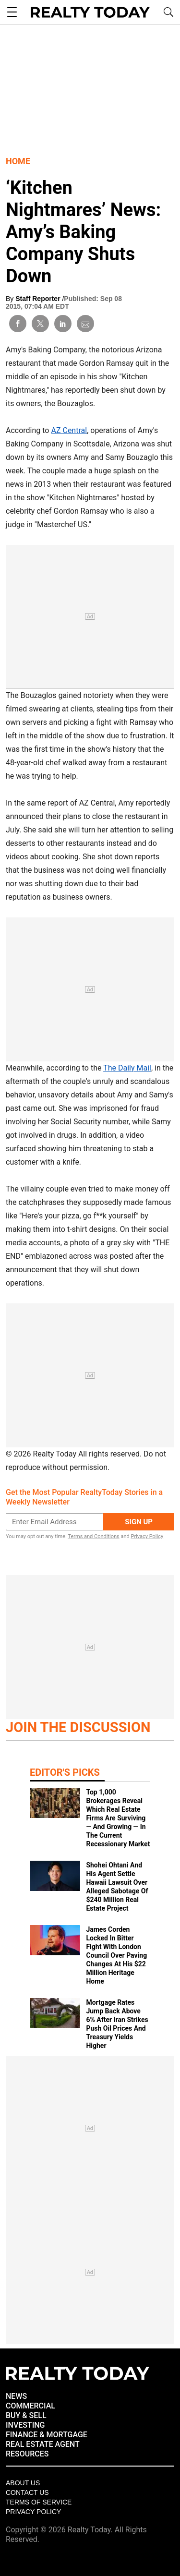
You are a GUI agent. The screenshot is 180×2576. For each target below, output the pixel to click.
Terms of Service (39, 2502)
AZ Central (69, 430)
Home (18, 161)
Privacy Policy (147, 1536)
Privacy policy (33, 2512)
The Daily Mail (127, 1067)
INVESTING (25, 2425)
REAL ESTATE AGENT (43, 2444)
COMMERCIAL (30, 2405)
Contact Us (27, 2492)
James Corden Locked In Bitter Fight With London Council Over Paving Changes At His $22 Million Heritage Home (116, 1955)
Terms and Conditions (93, 1536)
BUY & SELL (26, 2415)
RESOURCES (27, 2453)
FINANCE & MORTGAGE (46, 2434)
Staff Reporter (38, 298)
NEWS (16, 2396)
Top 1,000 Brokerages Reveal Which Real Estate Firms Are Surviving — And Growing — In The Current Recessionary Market (118, 1818)
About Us (23, 2483)
